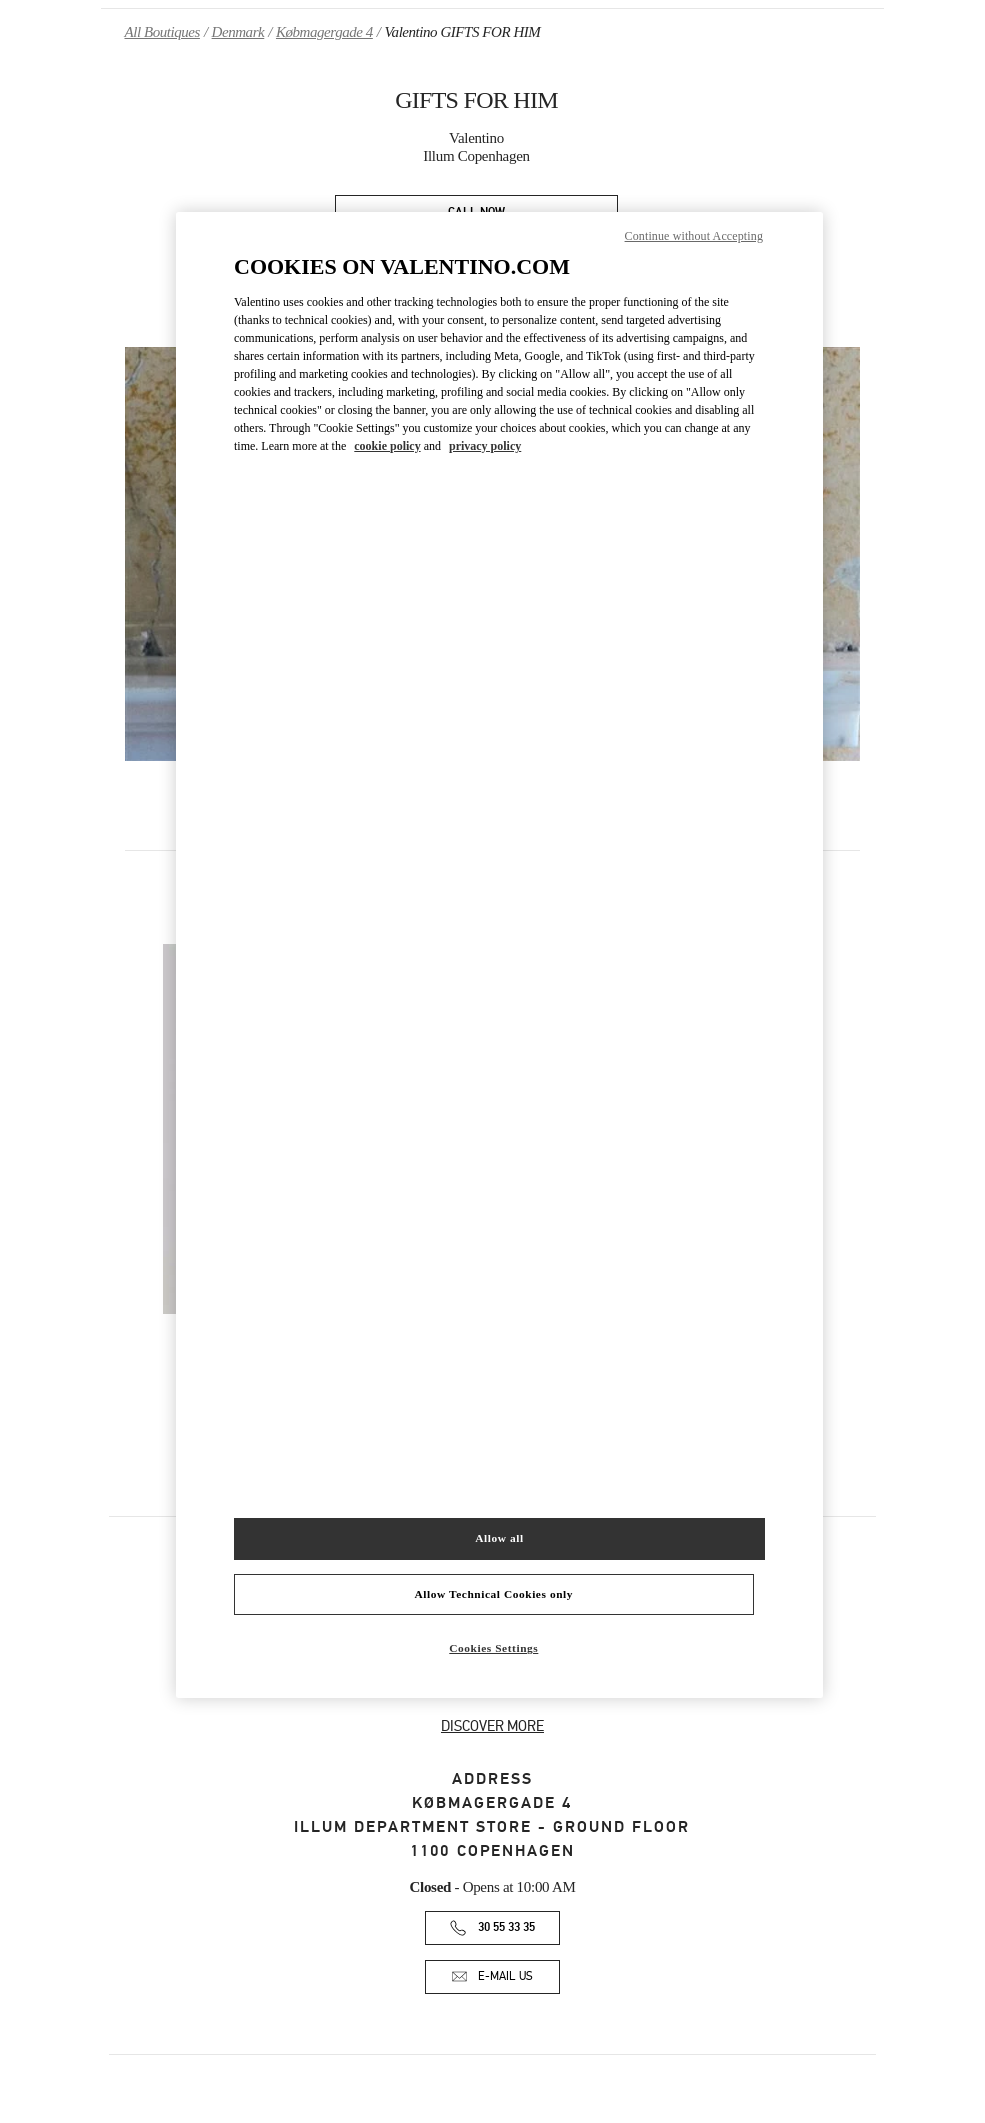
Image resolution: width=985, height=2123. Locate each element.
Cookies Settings (493, 1648)
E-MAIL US (505, 1976)
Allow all (499, 1538)
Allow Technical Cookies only (494, 1594)
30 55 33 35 (506, 1927)
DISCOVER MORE (492, 1726)
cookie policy (387, 446)
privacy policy (485, 446)
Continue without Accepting (694, 236)
